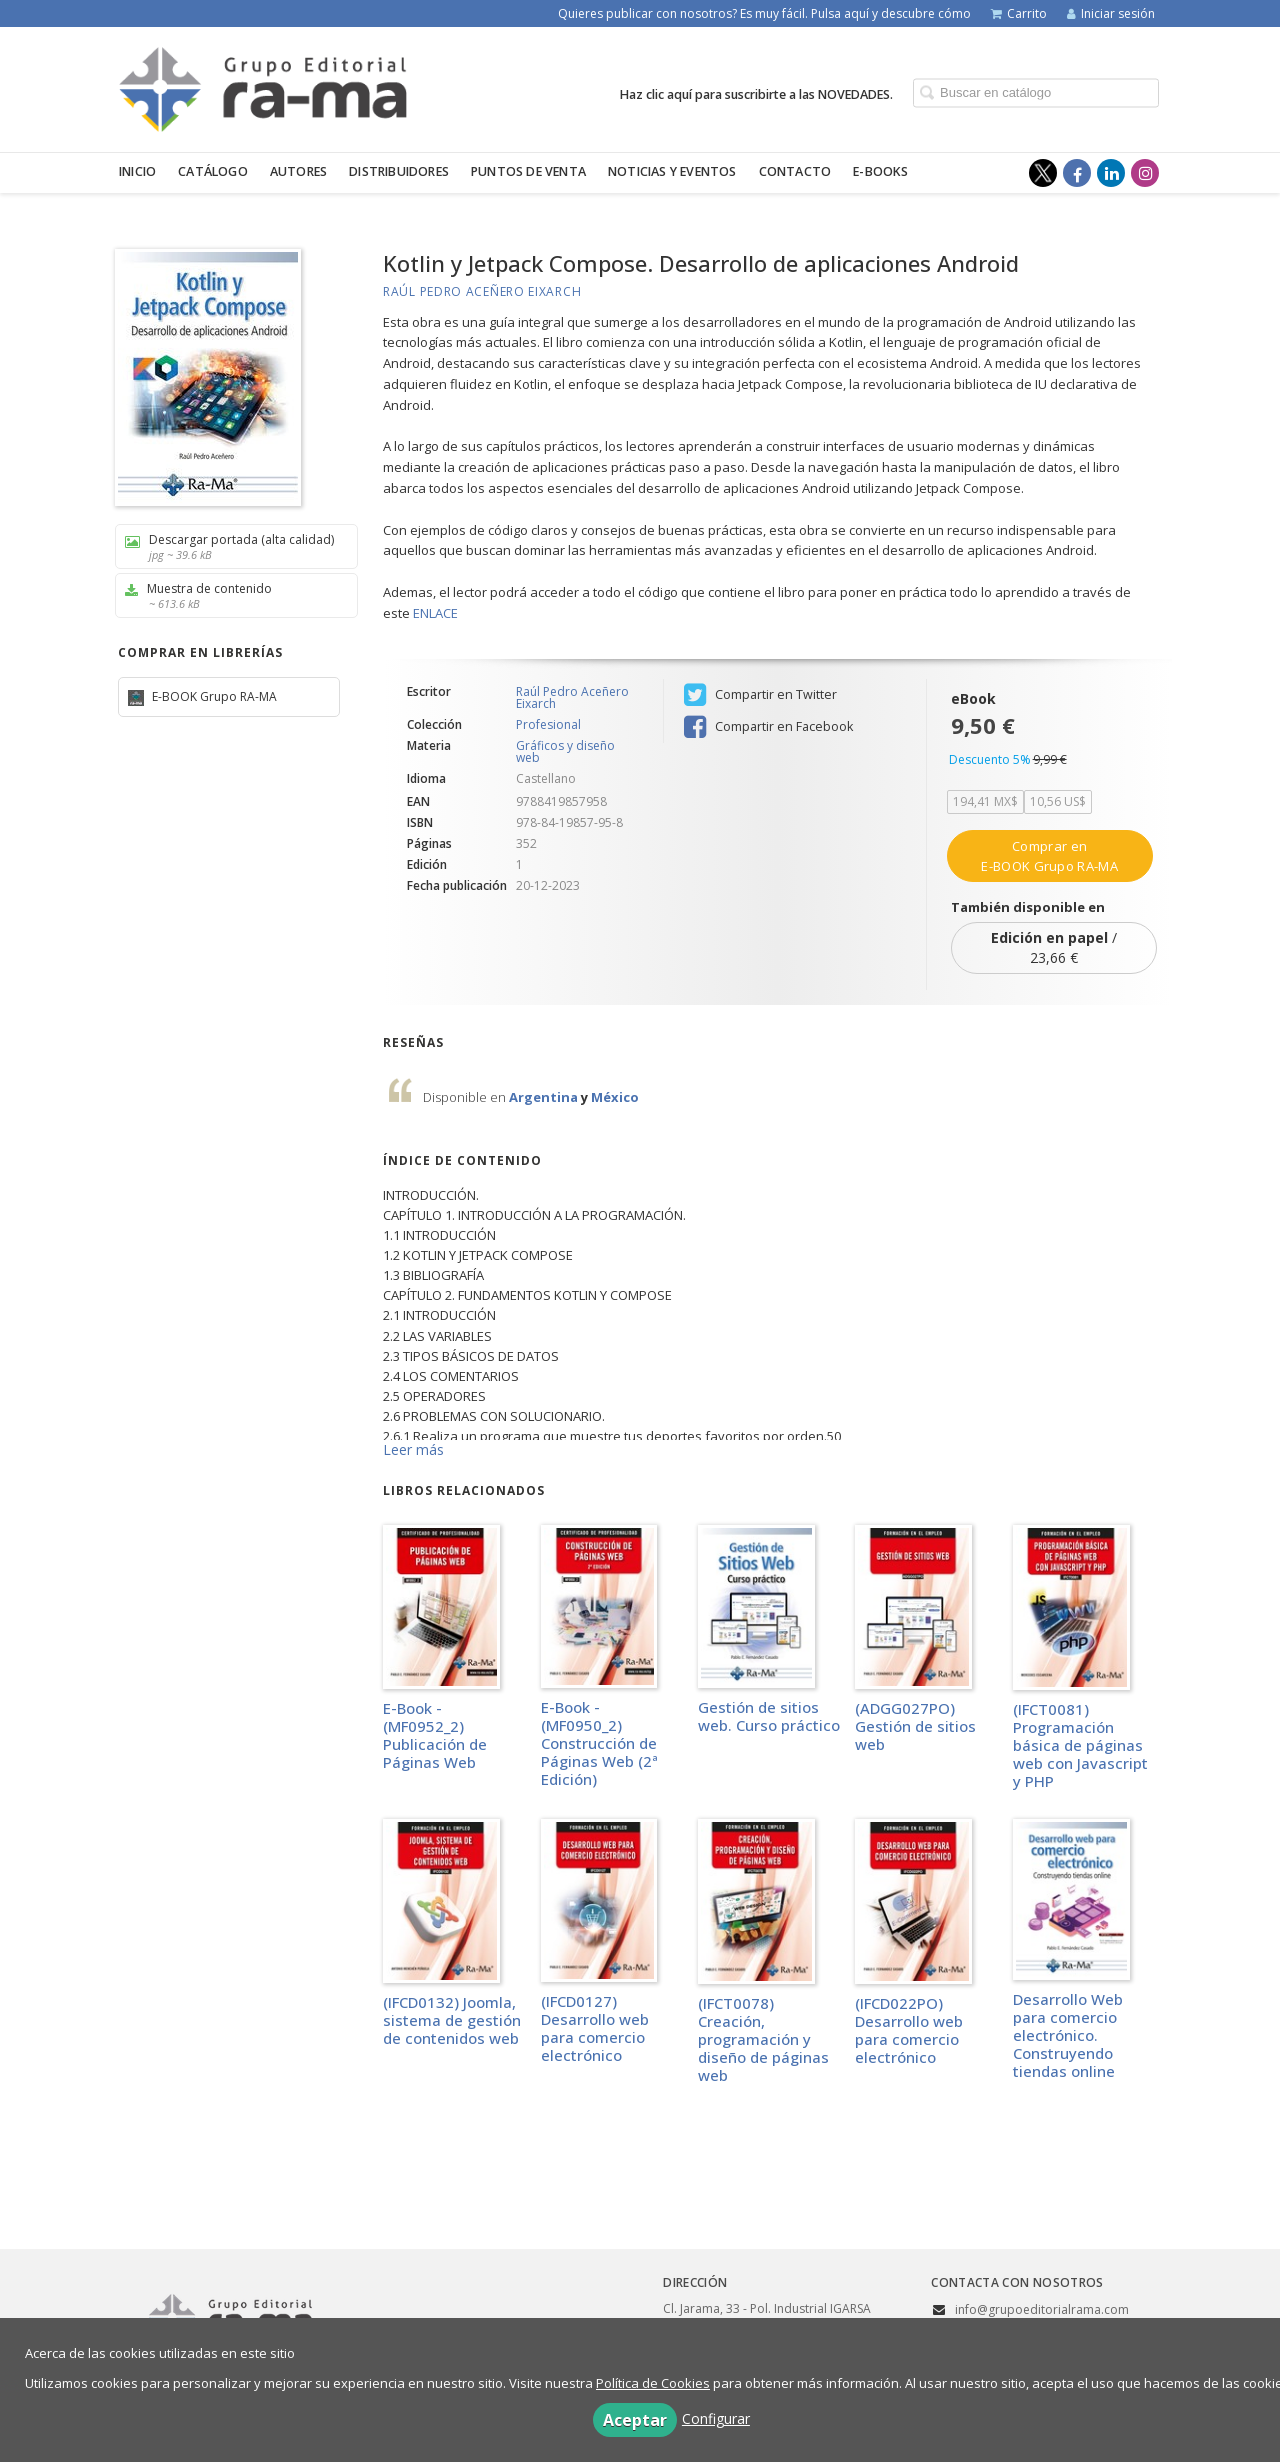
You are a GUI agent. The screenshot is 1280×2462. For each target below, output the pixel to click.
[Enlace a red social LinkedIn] (1111, 173)
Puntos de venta (528, 171)
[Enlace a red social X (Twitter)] (1043, 173)
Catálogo (213, 171)
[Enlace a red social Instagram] (1145, 173)
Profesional (548, 725)
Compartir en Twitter (760, 695)
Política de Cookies (653, 2383)
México (615, 1097)
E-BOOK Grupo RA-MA (213, 696)
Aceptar (635, 2420)
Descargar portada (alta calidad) (229, 546)
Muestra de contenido (229, 595)
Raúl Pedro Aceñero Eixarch (482, 291)
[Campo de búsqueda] (1036, 92)
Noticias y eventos (672, 171)
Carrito (1019, 13)
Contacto (795, 171)
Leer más (413, 1449)
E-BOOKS (880, 171)
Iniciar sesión (1111, 13)
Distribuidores (399, 171)
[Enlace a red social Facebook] (1077, 173)
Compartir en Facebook (768, 727)
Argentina (545, 1097)
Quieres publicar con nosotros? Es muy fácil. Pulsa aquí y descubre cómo (764, 13)
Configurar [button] (716, 2418)
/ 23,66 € (1054, 947)
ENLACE (435, 613)
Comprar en (1049, 856)
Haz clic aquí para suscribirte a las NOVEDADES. (756, 93)
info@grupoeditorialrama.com (1042, 2309)
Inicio (137, 171)
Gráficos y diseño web (565, 751)
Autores (298, 171)
